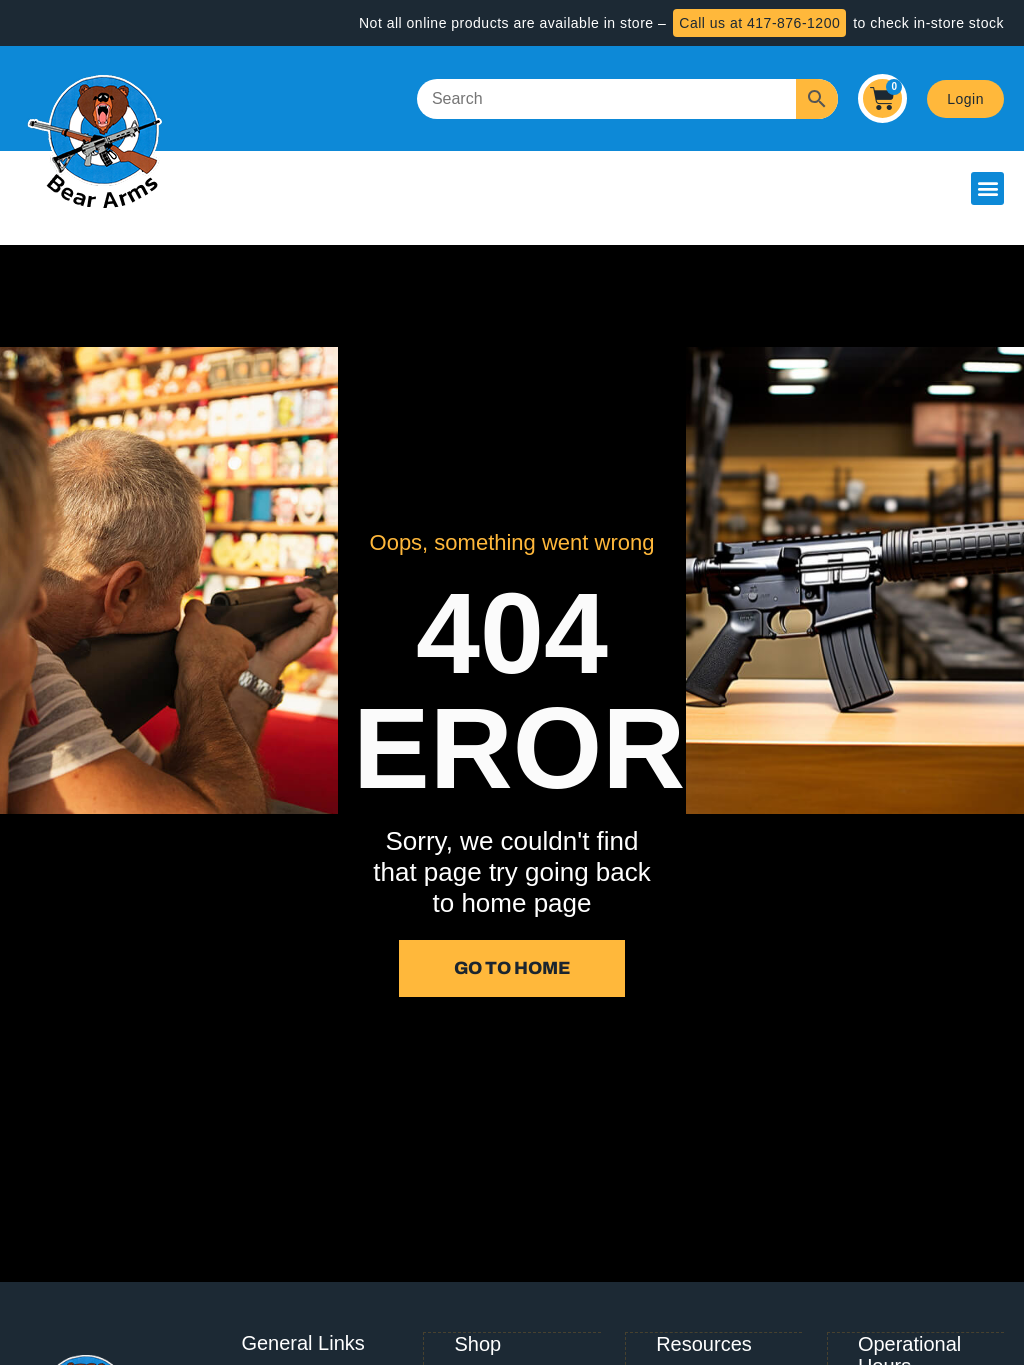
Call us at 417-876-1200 (759, 23)
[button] (987, 188)
